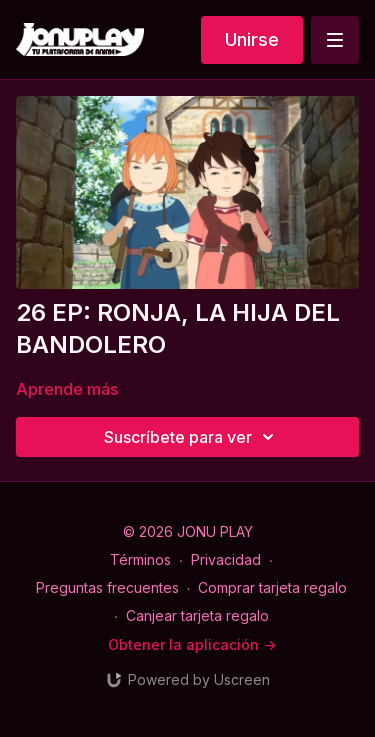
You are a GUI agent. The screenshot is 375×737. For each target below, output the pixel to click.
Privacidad (226, 559)
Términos (140, 559)
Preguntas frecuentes (107, 587)
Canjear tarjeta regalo (197, 615)
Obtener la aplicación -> (192, 644)
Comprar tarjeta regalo (272, 587)
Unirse (252, 39)
